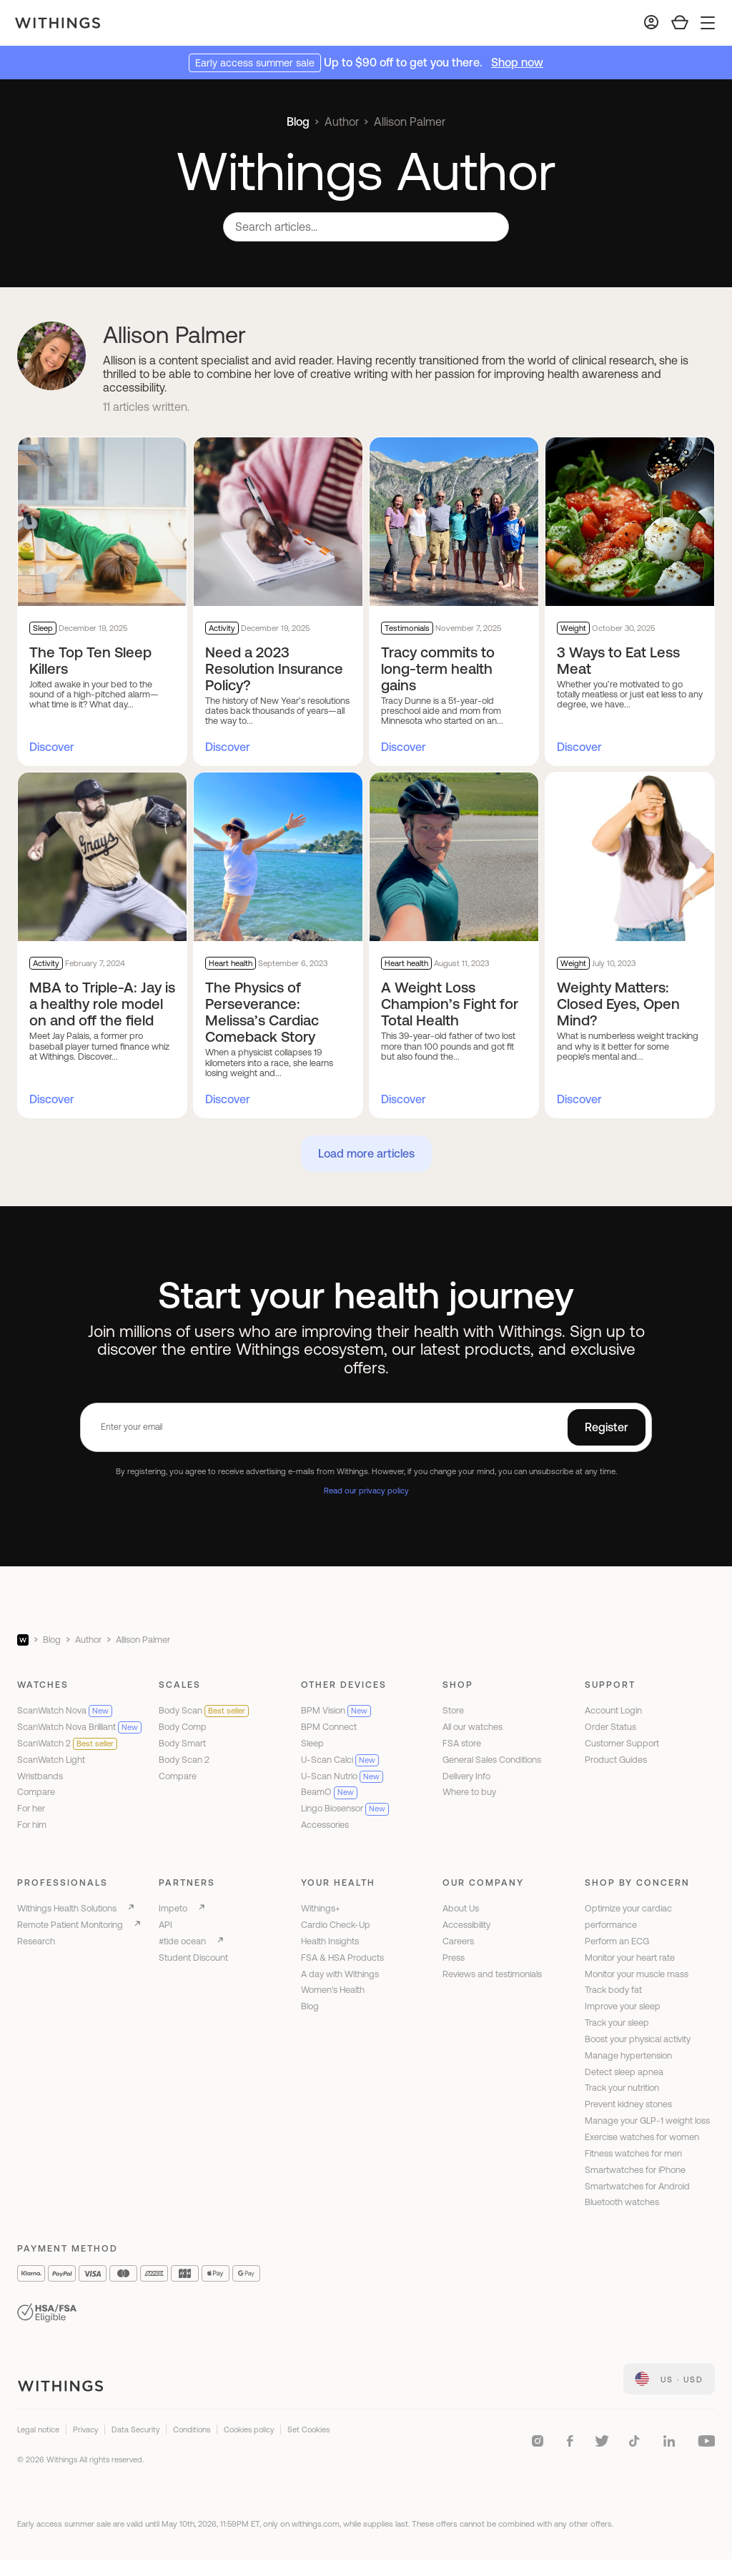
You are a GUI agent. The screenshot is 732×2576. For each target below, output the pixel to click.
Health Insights (330, 1941)
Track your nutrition (622, 2087)
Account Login (613, 1710)
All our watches (472, 1726)
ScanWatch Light (51, 1759)
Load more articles (366, 1153)
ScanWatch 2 (67, 1743)
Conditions (191, 2429)
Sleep (312, 1743)
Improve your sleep (623, 2006)
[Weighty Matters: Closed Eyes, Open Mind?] (629, 856)
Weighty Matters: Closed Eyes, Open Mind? (618, 1003)
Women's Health (333, 1989)
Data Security (135, 2429)
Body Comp (183, 1726)
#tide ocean (182, 1941)
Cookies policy (249, 2429)
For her (31, 1808)
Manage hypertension (628, 2055)
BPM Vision (336, 1710)
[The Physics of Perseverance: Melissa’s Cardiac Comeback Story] (278, 856)
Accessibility (466, 1924)
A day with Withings (340, 1974)
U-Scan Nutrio (342, 1776)
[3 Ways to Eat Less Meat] (629, 521)
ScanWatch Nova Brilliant (79, 1726)
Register (606, 1427)
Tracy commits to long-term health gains (438, 668)
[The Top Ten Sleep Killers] (102, 521)
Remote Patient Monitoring (70, 1924)
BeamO (329, 1791)
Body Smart (182, 1743)
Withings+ (320, 1908)
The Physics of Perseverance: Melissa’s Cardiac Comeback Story (262, 1012)
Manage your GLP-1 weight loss (647, 2120)
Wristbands (40, 1776)
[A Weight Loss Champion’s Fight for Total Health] (454, 856)
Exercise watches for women (642, 2137)
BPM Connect (329, 1726)
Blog (298, 121)
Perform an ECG (617, 1941)
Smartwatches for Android (637, 2186)
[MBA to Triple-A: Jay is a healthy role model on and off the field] (102, 856)
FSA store (461, 1743)
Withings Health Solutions (67, 1908)
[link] (669, 2379)
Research (36, 1941)
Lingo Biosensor (345, 1808)
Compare (36, 1791)
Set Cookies (308, 2429)
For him (31, 1824)
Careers (458, 1941)
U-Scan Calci (340, 1759)
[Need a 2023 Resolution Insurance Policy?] (278, 521)
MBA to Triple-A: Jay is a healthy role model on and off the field (102, 1003)
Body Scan (204, 1710)
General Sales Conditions (491, 1759)
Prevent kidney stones (628, 2104)
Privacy (85, 2429)
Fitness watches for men (633, 2153)
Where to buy (469, 1791)
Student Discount (193, 1957)
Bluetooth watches (622, 2202)
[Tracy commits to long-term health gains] (454, 521)
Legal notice (38, 2429)
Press (453, 1957)
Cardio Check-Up (335, 1924)
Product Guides (616, 1759)
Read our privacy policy (366, 1490)
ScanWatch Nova (64, 1710)
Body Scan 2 (184, 1759)
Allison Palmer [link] (409, 121)
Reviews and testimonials (492, 1974)
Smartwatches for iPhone (635, 2169)
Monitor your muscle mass (636, 1974)
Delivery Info (466, 1776)
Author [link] (342, 121)
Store (453, 1710)
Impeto (173, 1908)
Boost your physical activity (638, 2039)
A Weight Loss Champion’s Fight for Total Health (449, 1003)
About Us (460, 1908)
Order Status (610, 1726)
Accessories (325, 1824)
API (165, 1924)
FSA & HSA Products (342, 1957)
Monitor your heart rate (630, 1957)
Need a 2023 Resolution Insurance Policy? (274, 668)
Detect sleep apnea (624, 2072)
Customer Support (622, 1743)
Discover (51, 746)
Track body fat (613, 1989)
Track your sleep (617, 2022)
